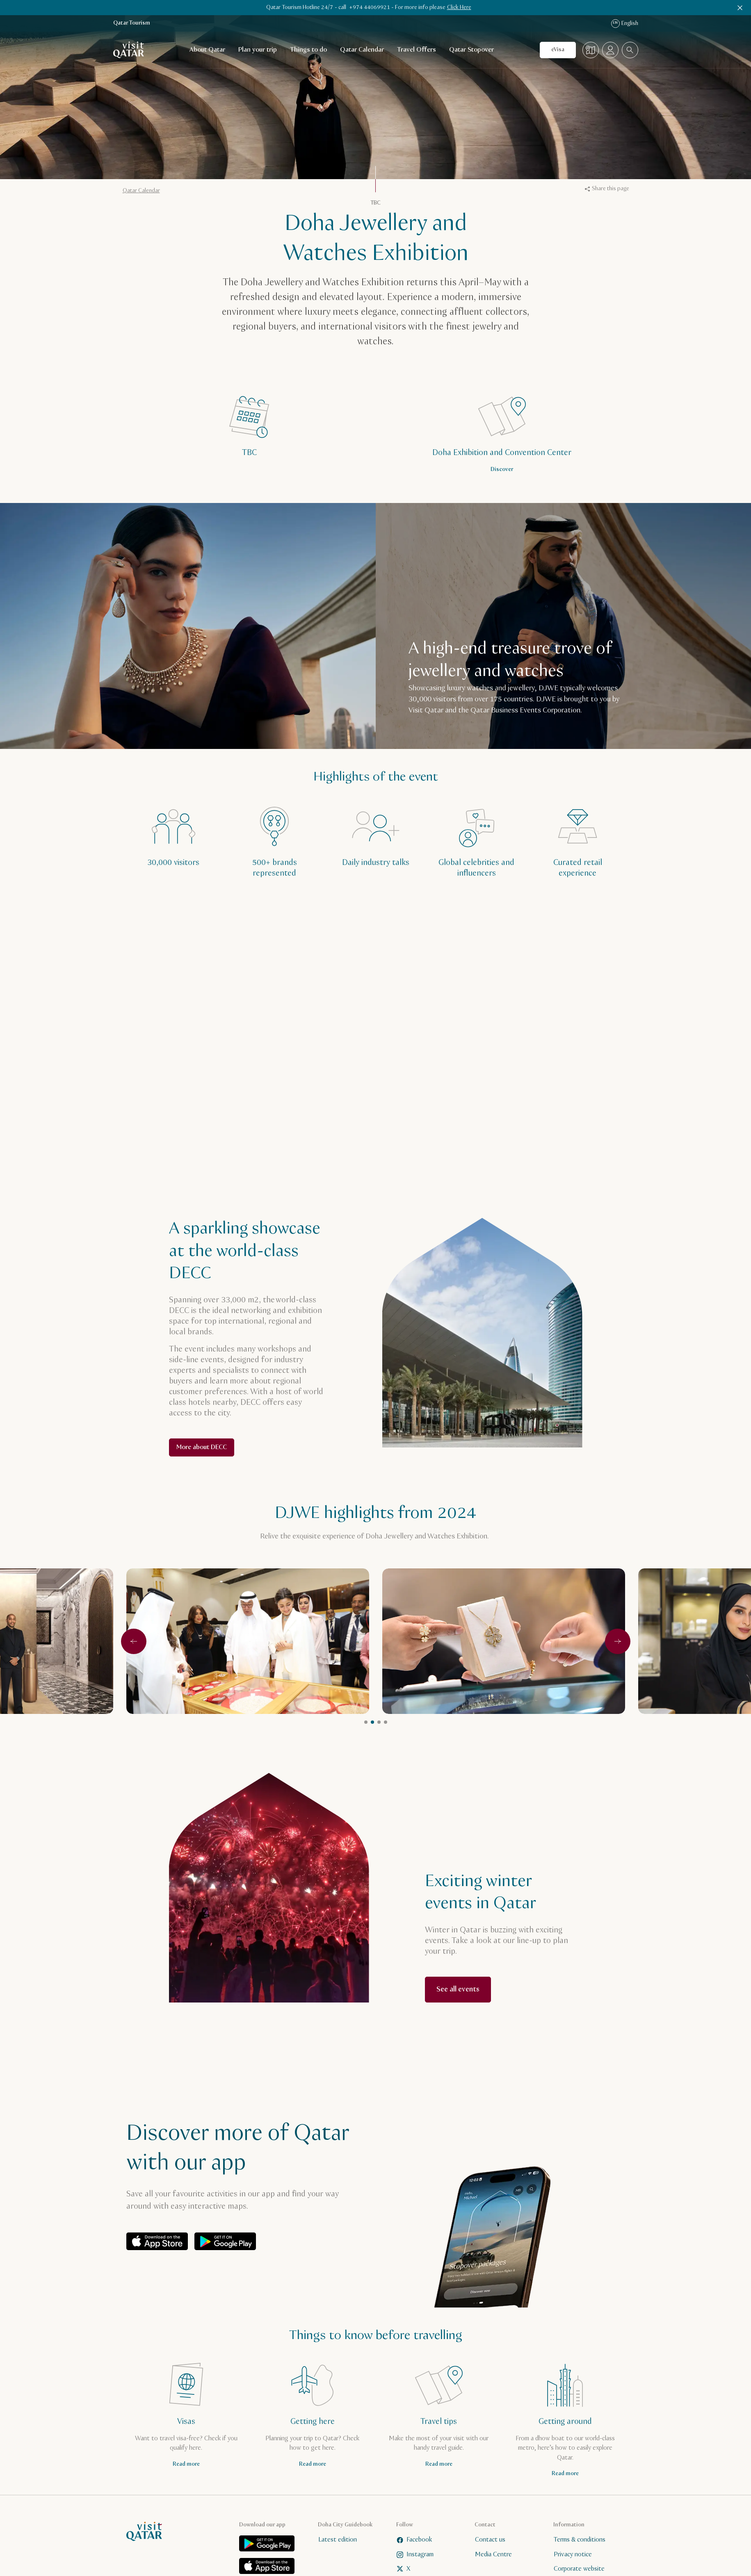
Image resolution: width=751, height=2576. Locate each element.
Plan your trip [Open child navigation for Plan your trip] (257, 50)
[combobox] (630, 50)
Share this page (607, 188)
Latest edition (337, 2540)
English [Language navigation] (624, 23)
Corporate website (578, 2569)
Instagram (414, 2554)
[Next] (617, 1641)
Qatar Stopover (471, 50)
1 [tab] (366, 1722)
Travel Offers (416, 50)
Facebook (413, 2540)
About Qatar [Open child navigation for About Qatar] (207, 50)
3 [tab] (379, 1722)
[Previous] (133, 1641)
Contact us (490, 2540)
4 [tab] (385, 1722)
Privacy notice (572, 2554)
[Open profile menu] (610, 50)
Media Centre (493, 2554)
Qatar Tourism (131, 23)
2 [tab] (372, 1722)
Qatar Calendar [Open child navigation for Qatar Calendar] (362, 50)
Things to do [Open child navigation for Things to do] (308, 50)
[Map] (590, 50)
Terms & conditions (579, 2540)
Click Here (459, 7)
